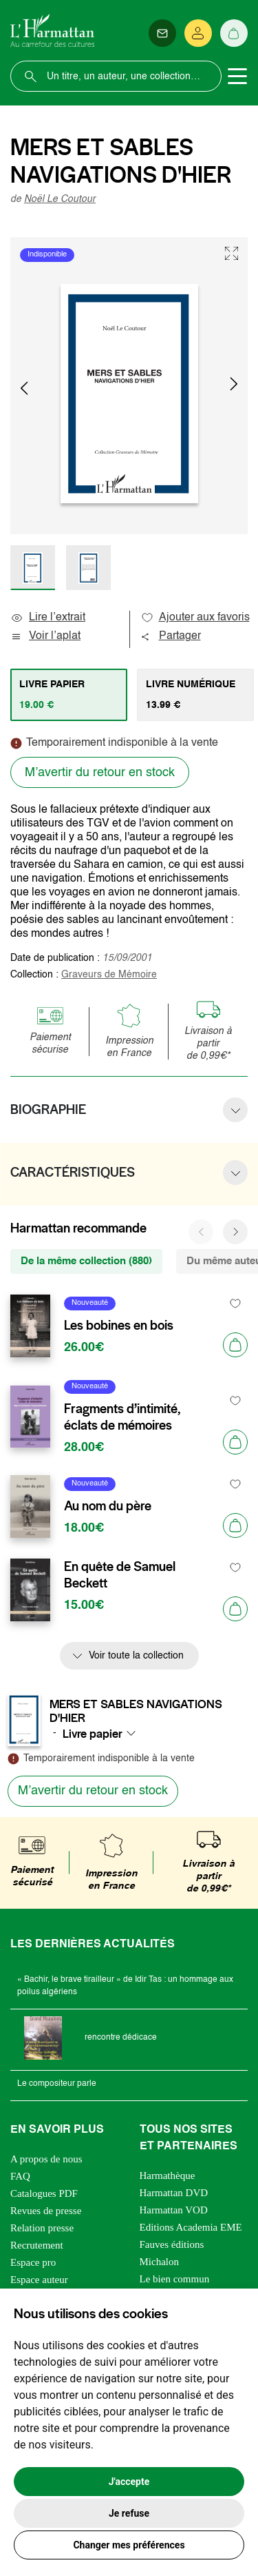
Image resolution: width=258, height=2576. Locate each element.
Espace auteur (39, 2279)
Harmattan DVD (174, 2192)
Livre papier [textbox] (92, 1733)
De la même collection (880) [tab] (86, 1261)
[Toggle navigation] (237, 76)
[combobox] (103, 1734)
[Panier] (234, 33)
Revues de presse (45, 2210)
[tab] (68, 695)
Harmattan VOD (174, 2209)
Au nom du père (107, 1506)
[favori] (235, 1303)
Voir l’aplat (45, 636)
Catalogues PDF (44, 2193)
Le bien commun (175, 2278)
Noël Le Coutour (60, 199)
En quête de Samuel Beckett (119, 1575)
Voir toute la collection (136, 1656)
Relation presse (42, 2227)
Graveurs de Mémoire (109, 975)
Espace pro (33, 2262)
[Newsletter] (162, 33)
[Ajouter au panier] (235, 1344)
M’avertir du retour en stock (100, 773)
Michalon (160, 2261)
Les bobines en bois (118, 1325)
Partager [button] (170, 636)
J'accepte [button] (129, 2481)
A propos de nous (46, 2158)
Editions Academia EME (191, 2227)
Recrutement (36, 2245)
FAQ (20, 2176)
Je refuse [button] (129, 2513)
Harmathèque (167, 2175)
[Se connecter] (198, 33)
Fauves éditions (172, 2244)
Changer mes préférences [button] (128, 2544)
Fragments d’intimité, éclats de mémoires (122, 1417)
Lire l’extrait (47, 617)
